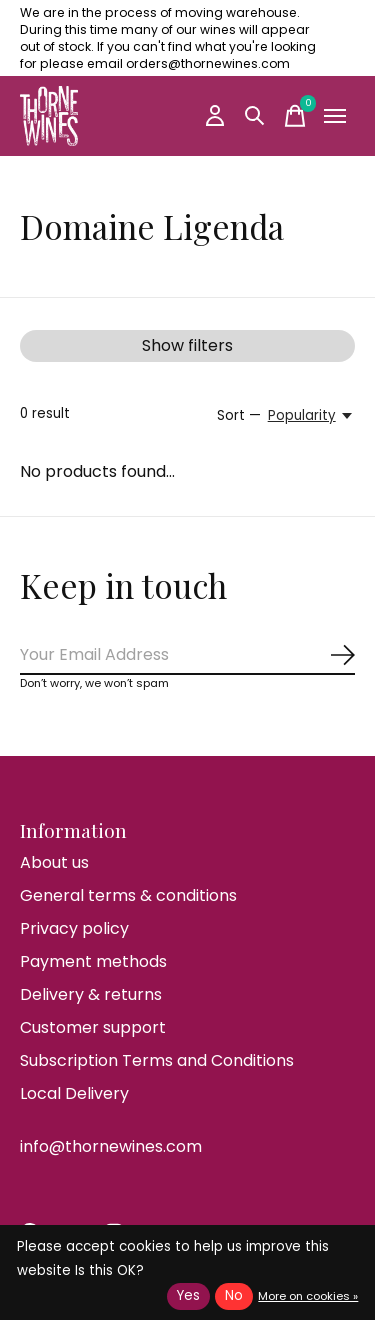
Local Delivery (74, 1093)
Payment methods (93, 961)
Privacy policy (74, 928)
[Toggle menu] (335, 116)
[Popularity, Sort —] (311, 416)
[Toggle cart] (295, 116)
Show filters (187, 345)
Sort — (239, 415)
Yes (188, 1295)
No (234, 1295)
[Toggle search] (255, 116)
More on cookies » (308, 1296)
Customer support (93, 1027)
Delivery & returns (91, 994)
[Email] (187, 655)
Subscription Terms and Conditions (157, 1060)
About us (54, 862)
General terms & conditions (128, 895)
